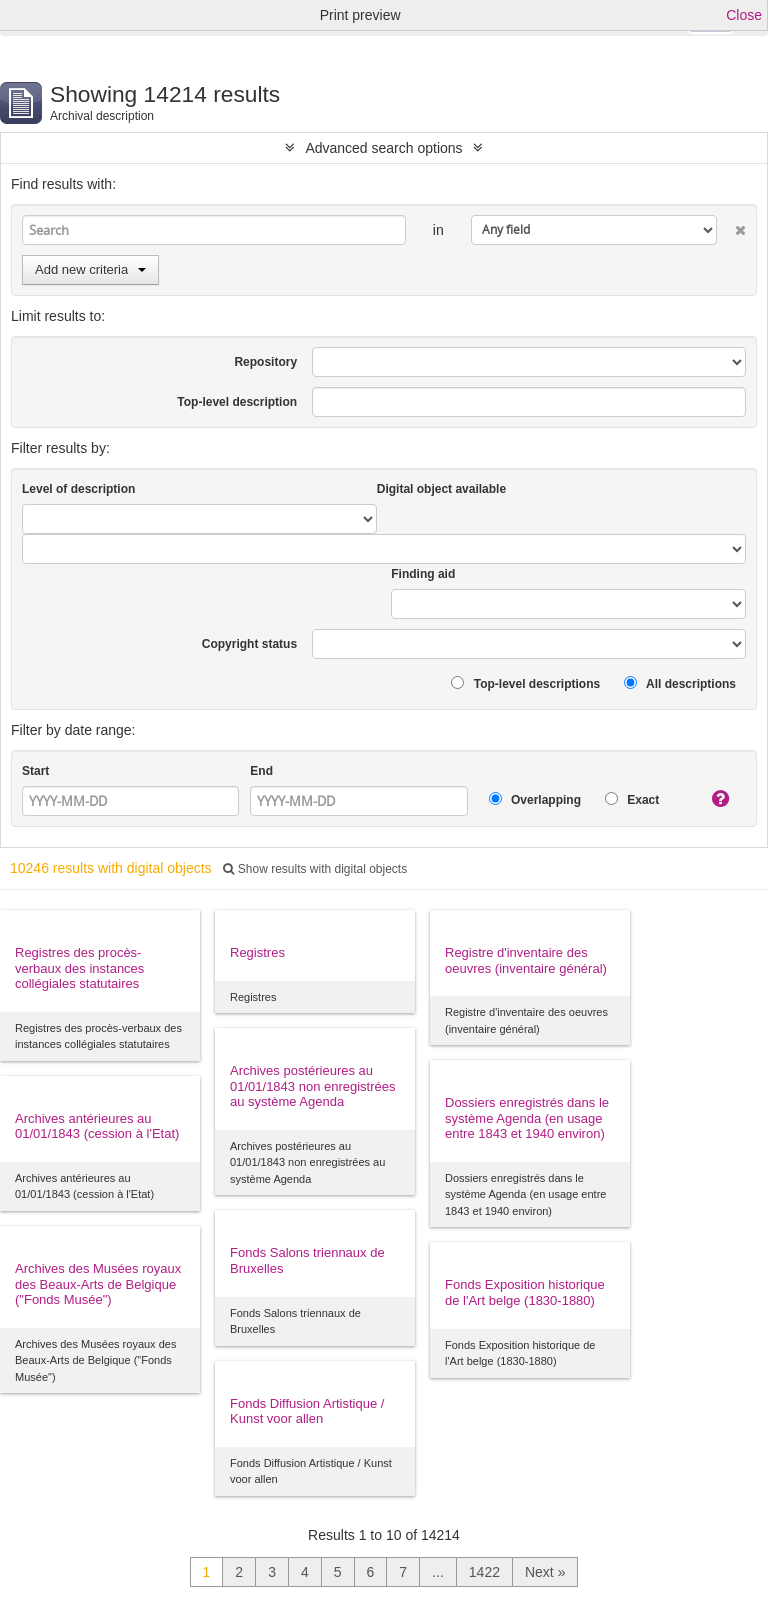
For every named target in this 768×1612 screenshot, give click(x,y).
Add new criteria (90, 269)
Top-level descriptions (525, 683)
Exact (632, 799)
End (261, 771)
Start (35, 771)
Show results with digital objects (315, 869)
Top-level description (237, 402)
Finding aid (423, 574)
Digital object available (441, 489)
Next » (545, 1572)
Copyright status (249, 644)
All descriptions (680, 683)
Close (744, 15)
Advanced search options (383, 148)
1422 (484, 1572)
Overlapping (535, 799)
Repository (265, 362)
